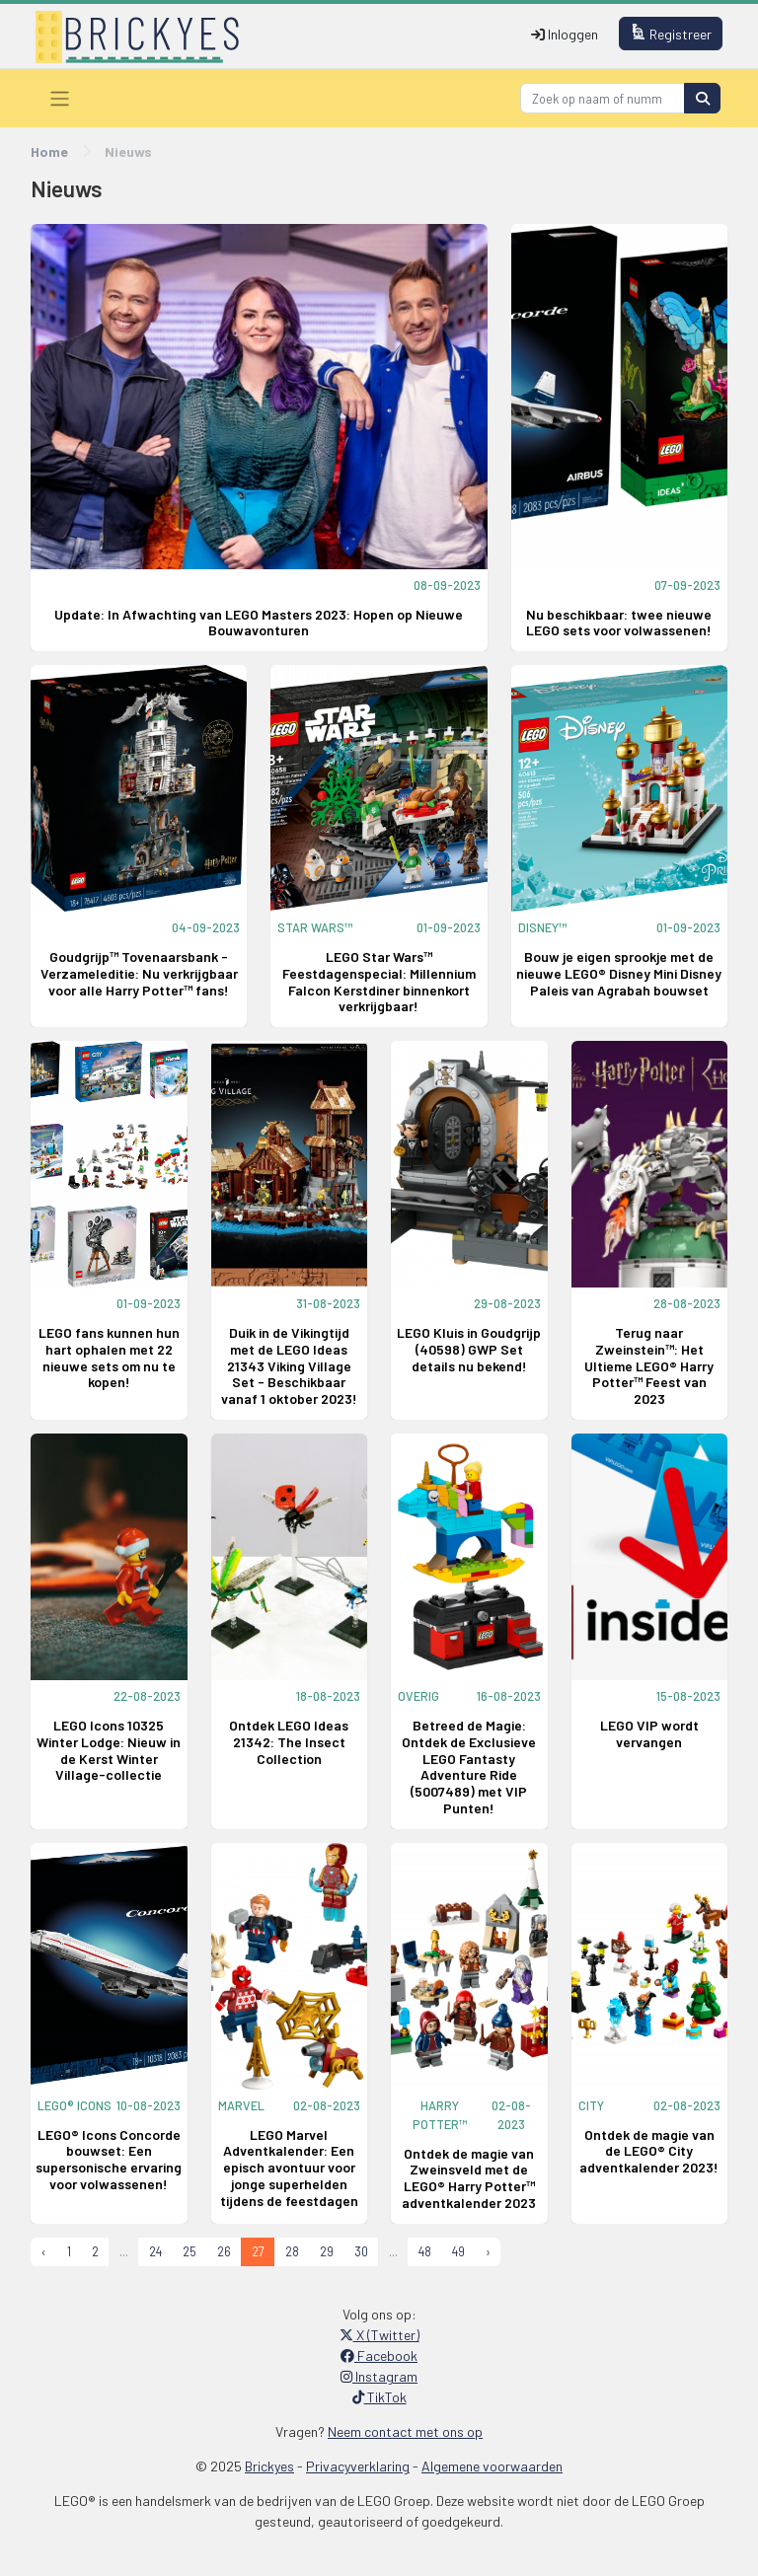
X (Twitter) (379, 2334)
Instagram (379, 2376)
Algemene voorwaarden (492, 2466)
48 (424, 2251)
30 (361, 2251)
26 (224, 2251)
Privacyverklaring (358, 2466)
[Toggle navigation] (60, 98)
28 (292, 2251)
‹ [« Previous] (43, 2251)
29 (327, 2251)
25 (189, 2251)
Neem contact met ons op (405, 2431)
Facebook (379, 2355)
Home (49, 151)
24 (155, 2251)
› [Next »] (488, 2251)
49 (458, 2251)
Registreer (671, 33)
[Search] (602, 98)
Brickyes (269, 2466)
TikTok (379, 2397)
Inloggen (564, 34)
